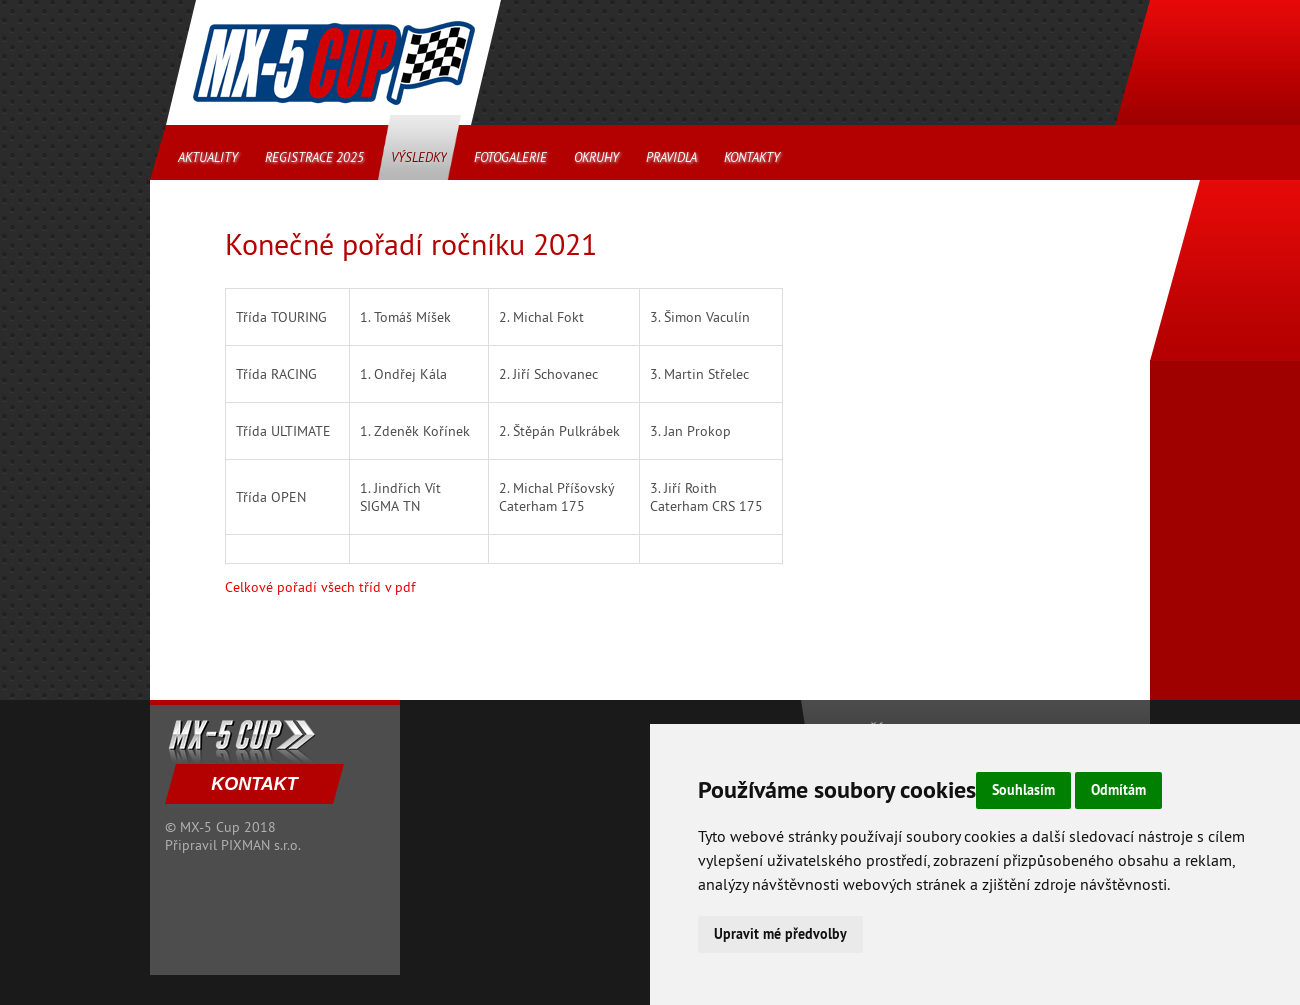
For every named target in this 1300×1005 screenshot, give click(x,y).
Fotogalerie (510, 157)
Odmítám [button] (1118, 790)
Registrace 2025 (314, 157)
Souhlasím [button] (1023, 790)
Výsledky (419, 157)
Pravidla (671, 157)
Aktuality (208, 157)
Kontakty (752, 157)
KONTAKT (254, 784)
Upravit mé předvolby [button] (780, 934)
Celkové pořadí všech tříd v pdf (320, 587)
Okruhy (596, 157)
